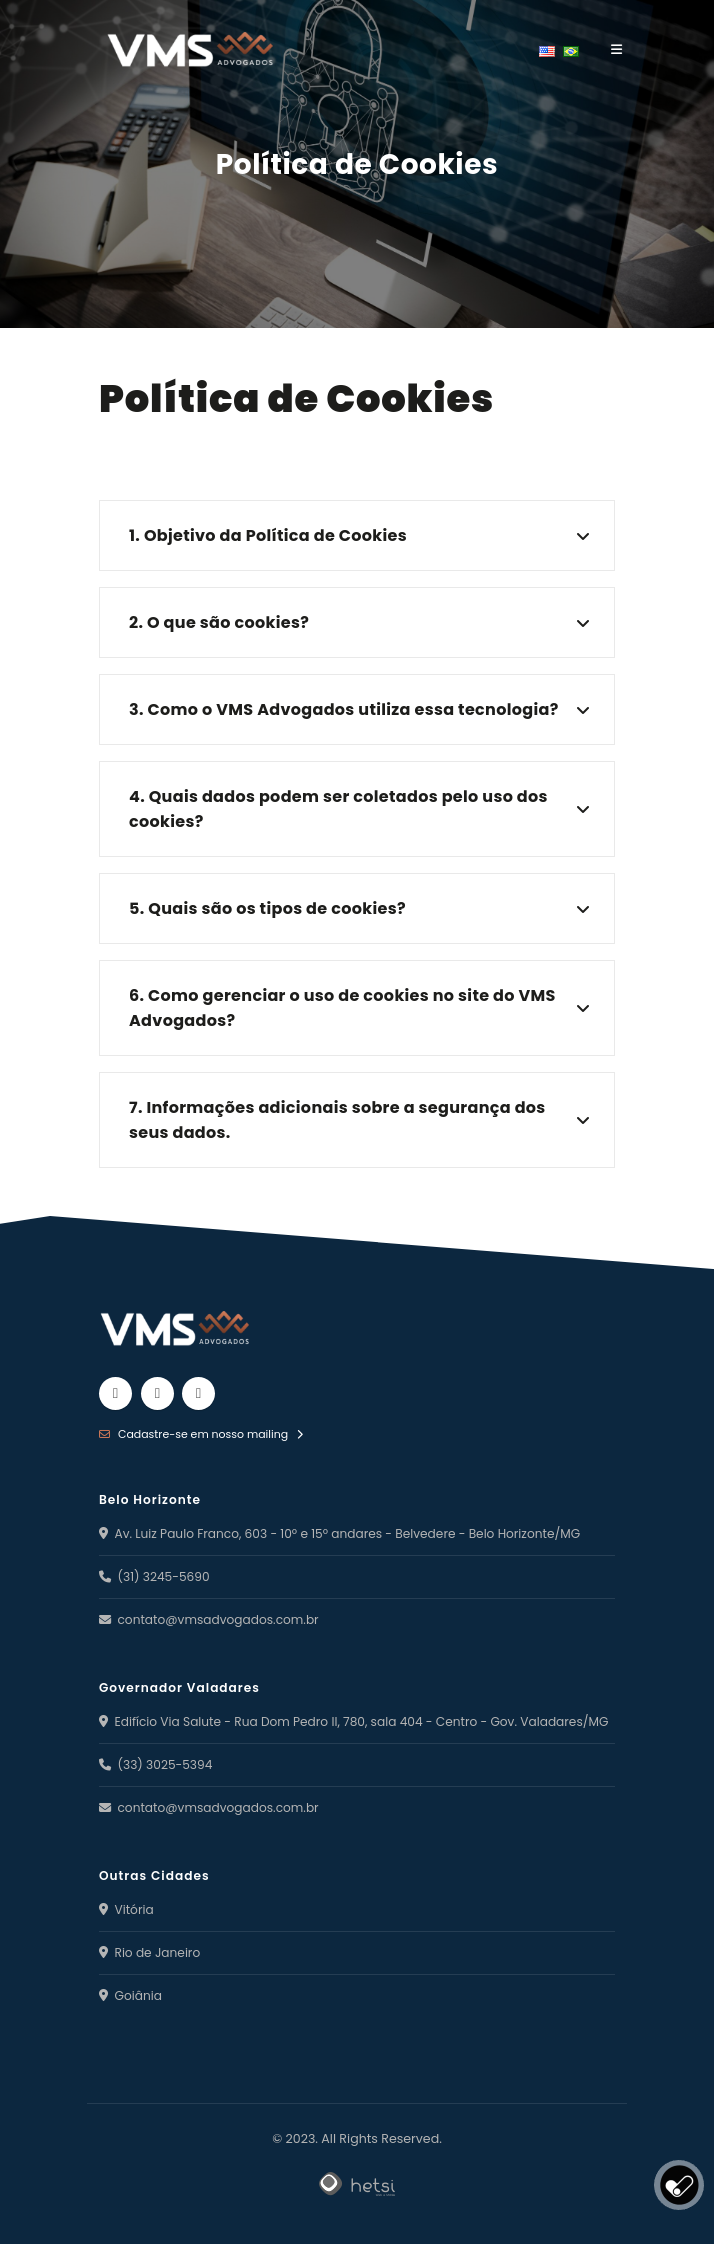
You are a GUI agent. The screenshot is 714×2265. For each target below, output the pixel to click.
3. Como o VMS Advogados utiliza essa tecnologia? (344, 709)
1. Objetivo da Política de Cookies (268, 535)
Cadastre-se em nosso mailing (204, 1434)
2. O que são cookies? (219, 622)
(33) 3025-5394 (158, 1785)
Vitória (127, 1930)
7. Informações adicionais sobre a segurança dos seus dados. (337, 1120)
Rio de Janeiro (151, 1973)
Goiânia (131, 2016)
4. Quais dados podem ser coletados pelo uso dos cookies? (338, 809)
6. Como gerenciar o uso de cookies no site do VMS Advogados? (342, 1008)
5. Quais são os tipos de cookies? (267, 908)
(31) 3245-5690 (156, 1575)
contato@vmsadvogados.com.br (213, 1618)
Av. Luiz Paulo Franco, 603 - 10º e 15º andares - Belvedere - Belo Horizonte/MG (348, 1532)
